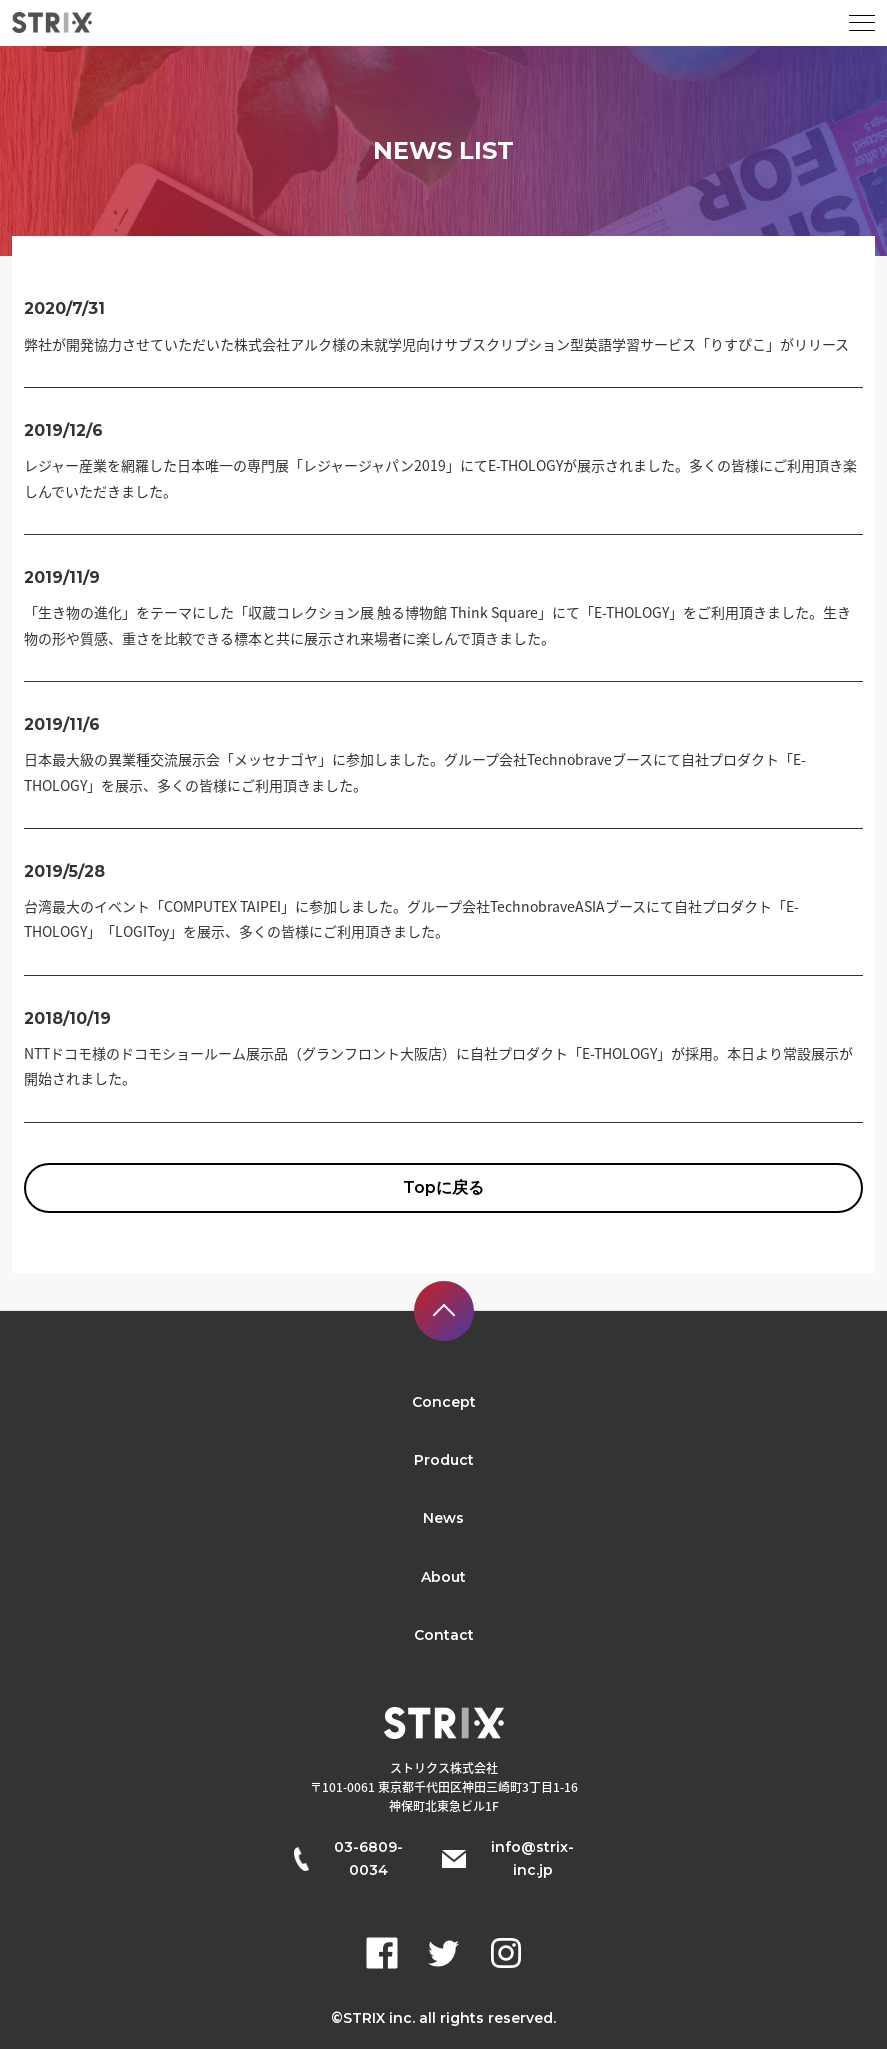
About (443, 1577)
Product (444, 1460)
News (443, 1518)
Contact (444, 1635)
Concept (444, 1402)
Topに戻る (443, 1187)
